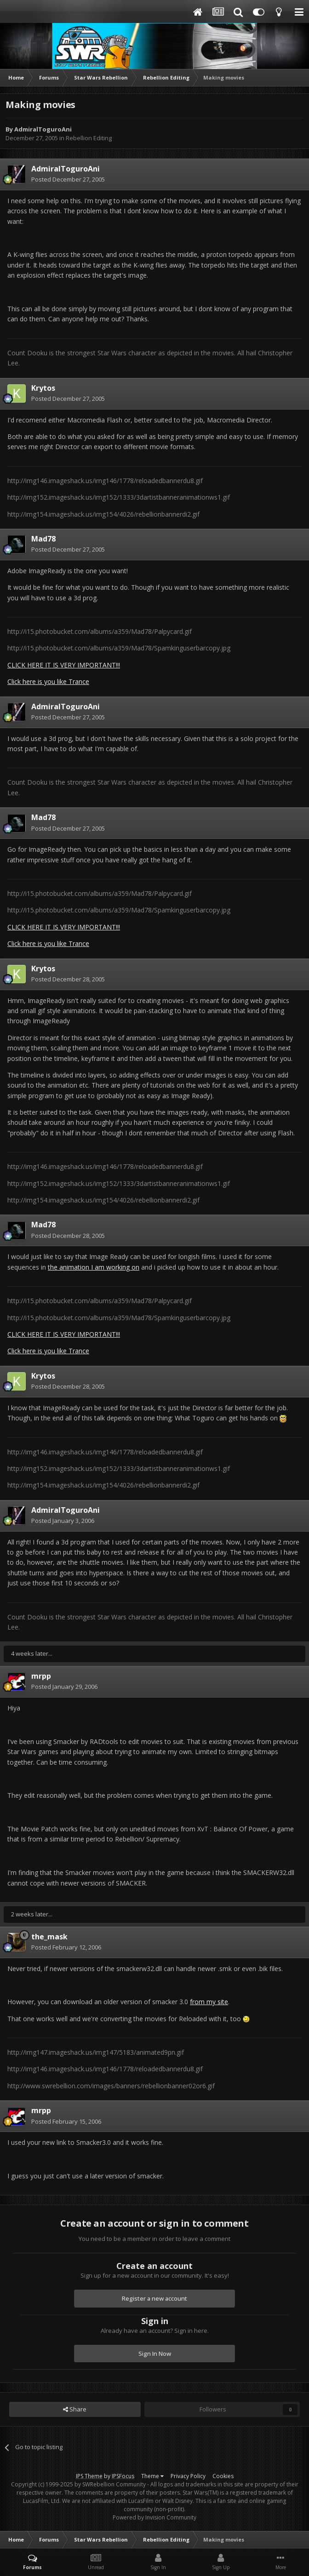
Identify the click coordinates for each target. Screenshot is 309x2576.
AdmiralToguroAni (43, 129)
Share (74, 2409)
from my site (209, 2001)
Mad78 (43, 539)
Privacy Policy (188, 2476)
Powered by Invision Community (154, 2517)
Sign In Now (154, 2353)
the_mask (49, 1937)
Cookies (223, 2476)
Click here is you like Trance (48, 681)
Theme (152, 2476)
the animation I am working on (93, 1267)
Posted (68, 179)
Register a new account (154, 2298)
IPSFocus (123, 2476)
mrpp (41, 1676)
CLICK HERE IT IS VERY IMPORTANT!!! (63, 665)
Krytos (43, 388)
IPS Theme (89, 2476)
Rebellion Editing (89, 138)
